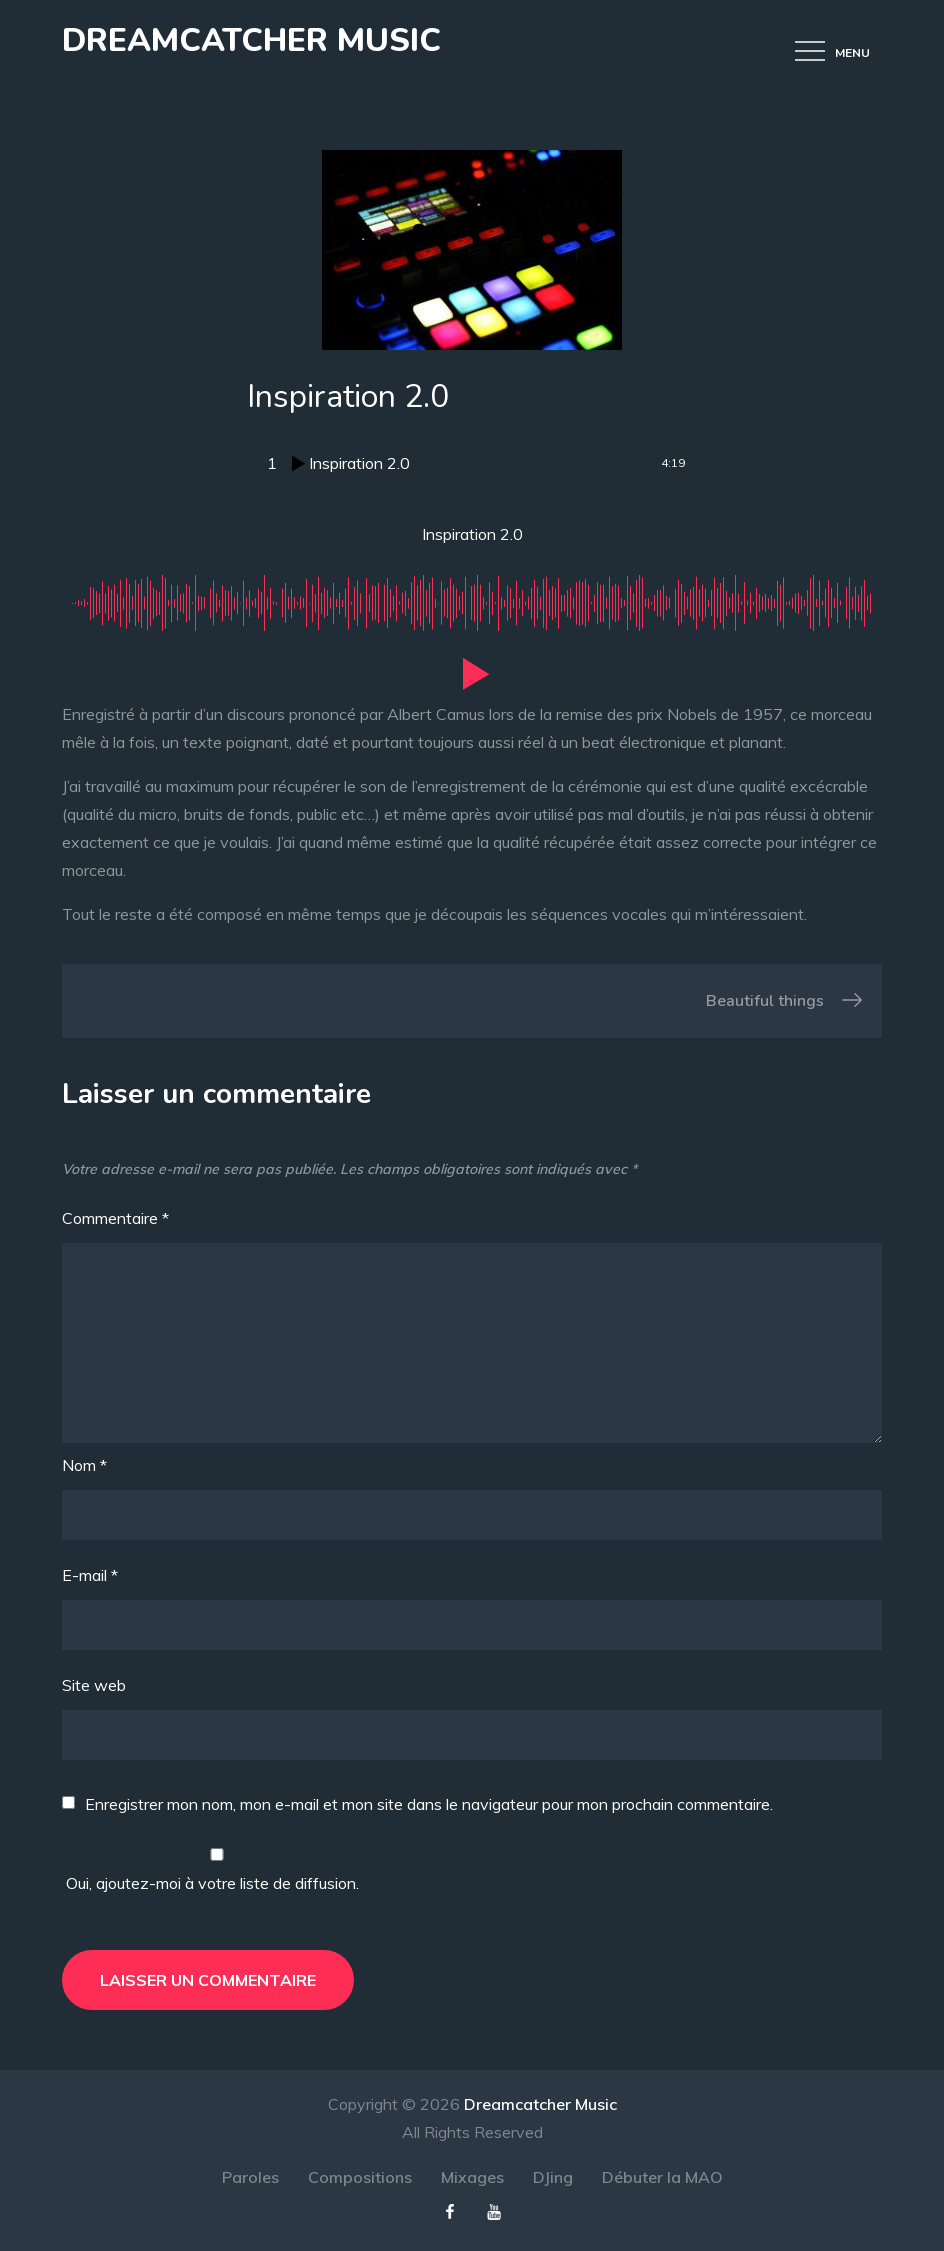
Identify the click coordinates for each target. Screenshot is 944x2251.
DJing (553, 2177)
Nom (84, 1465)
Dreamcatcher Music (251, 40)
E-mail (90, 1575)
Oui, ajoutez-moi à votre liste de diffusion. (217, 1870)
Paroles (250, 2177)
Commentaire (115, 1218)
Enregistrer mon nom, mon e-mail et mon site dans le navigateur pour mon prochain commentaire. (429, 1804)
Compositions (360, 2177)
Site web (94, 1685)
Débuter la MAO (662, 2177)
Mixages (472, 2177)
